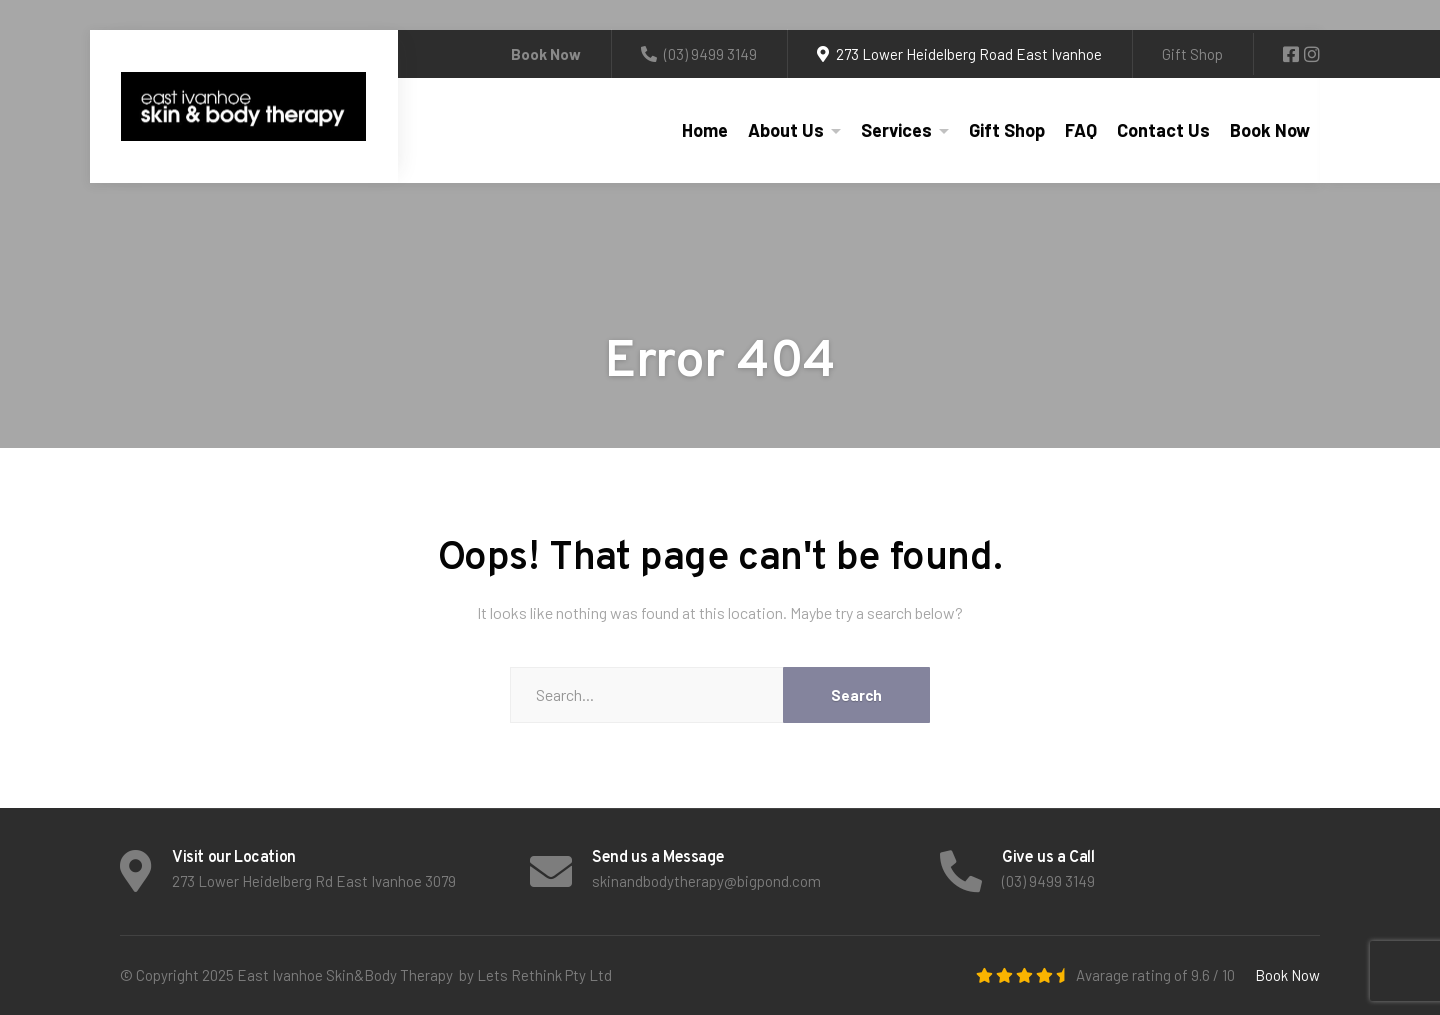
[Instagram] (1312, 55)
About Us (786, 130)
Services (896, 130)
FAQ (1081, 130)
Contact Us (1163, 130)
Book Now (1270, 130)
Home (705, 130)
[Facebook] (1292, 55)
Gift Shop (1192, 54)
